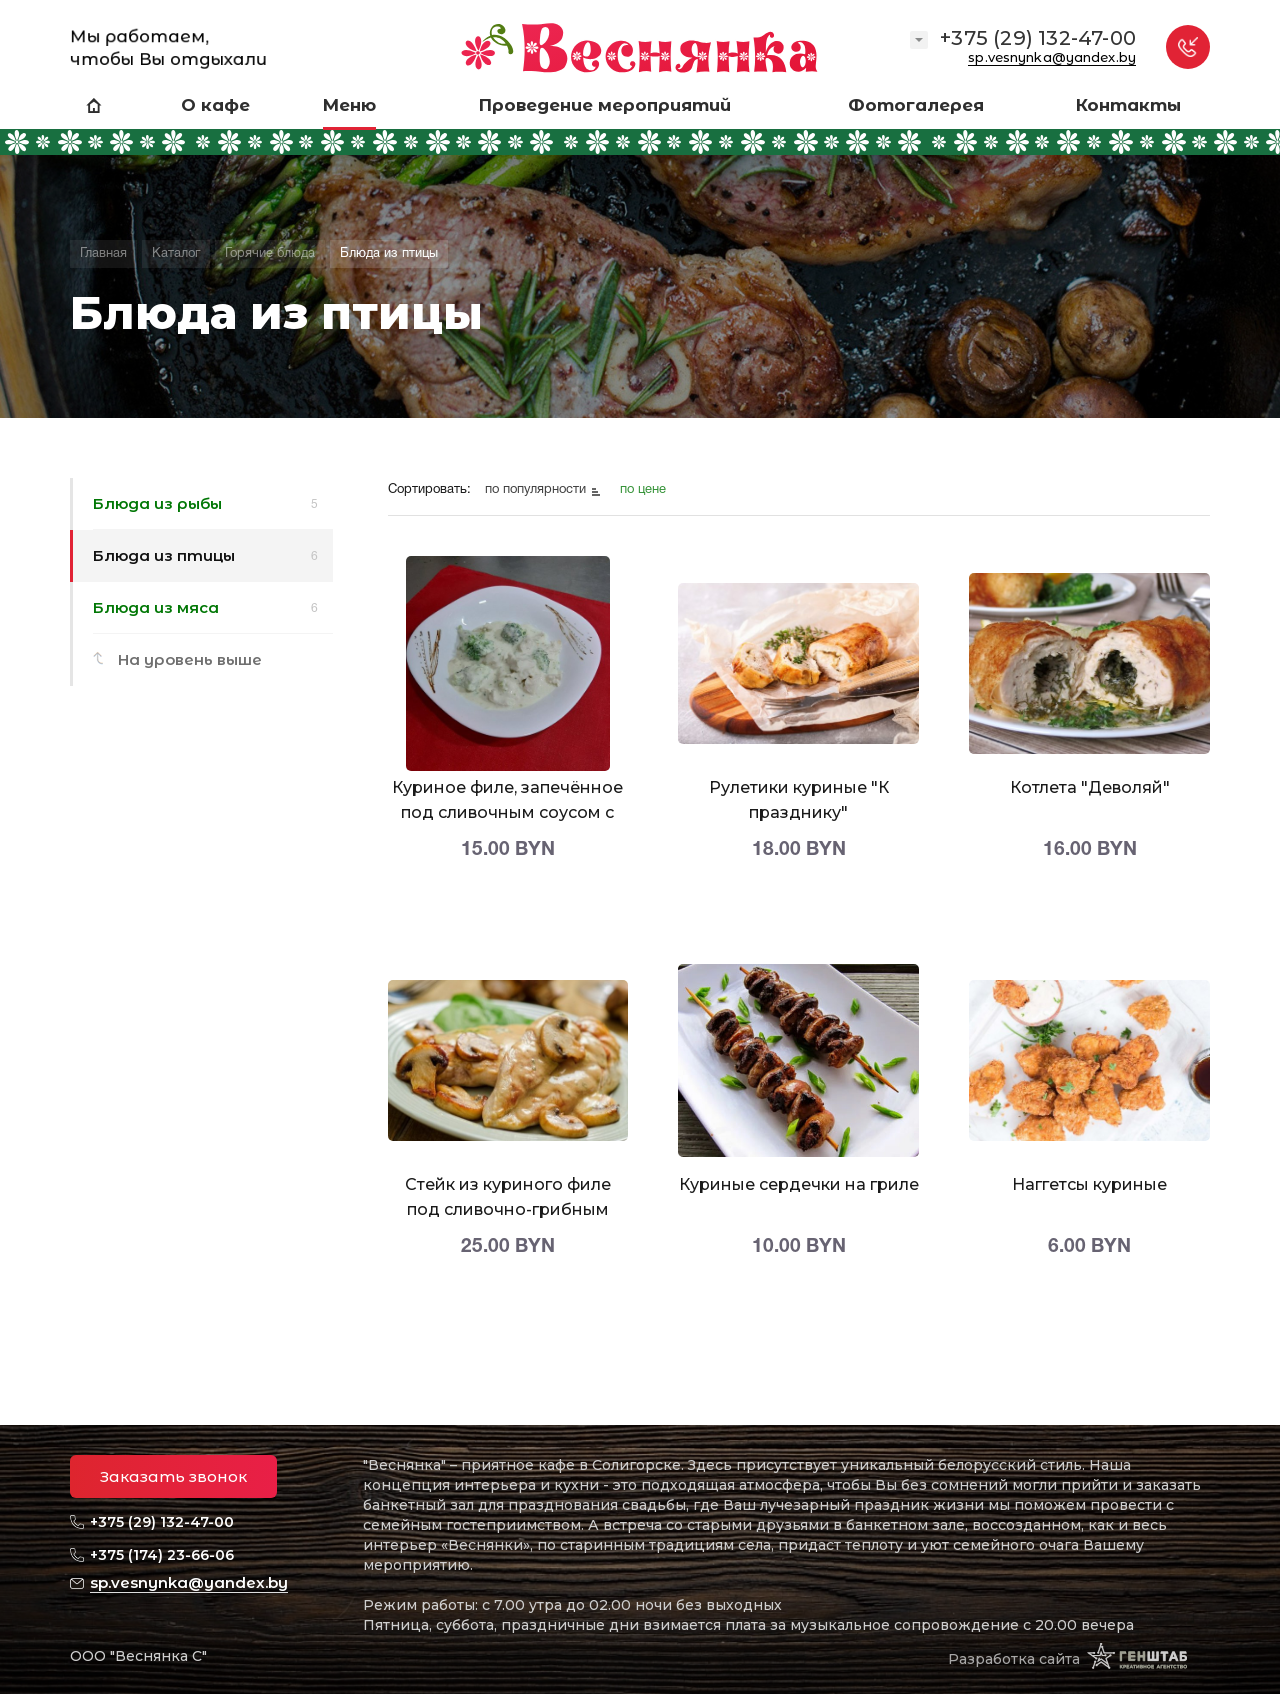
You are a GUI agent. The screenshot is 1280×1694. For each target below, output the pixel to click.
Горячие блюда (270, 254)
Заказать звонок (173, 1476)
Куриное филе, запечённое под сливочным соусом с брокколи (507, 812)
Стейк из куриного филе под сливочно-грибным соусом (508, 1209)
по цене (643, 490)
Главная (103, 254)
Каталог (176, 254)
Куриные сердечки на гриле (799, 1184)
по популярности (537, 490)
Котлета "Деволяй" (1090, 787)
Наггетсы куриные (1089, 1184)
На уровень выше (190, 659)
